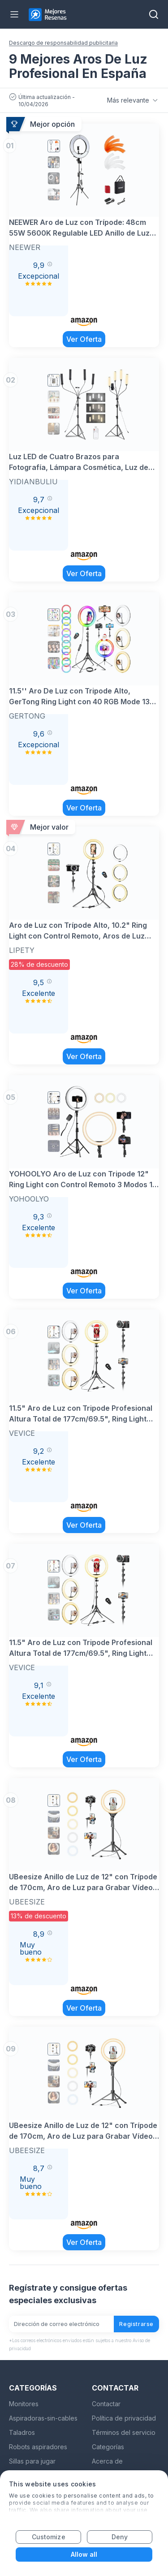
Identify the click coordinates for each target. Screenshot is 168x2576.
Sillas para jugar (32, 2461)
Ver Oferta (84, 339)
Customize (48, 2537)
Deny (120, 2537)
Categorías (108, 2447)
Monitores (24, 2404)
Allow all (84, 2554)
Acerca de (107, 2461)
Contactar (106, 2404)
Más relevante (133, 100)
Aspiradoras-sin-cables (43, 2418)
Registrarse (136, 2324)
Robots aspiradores (38, 2447)
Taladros (22, 2432)
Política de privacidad (124, 2418)
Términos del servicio (123, 2432)
